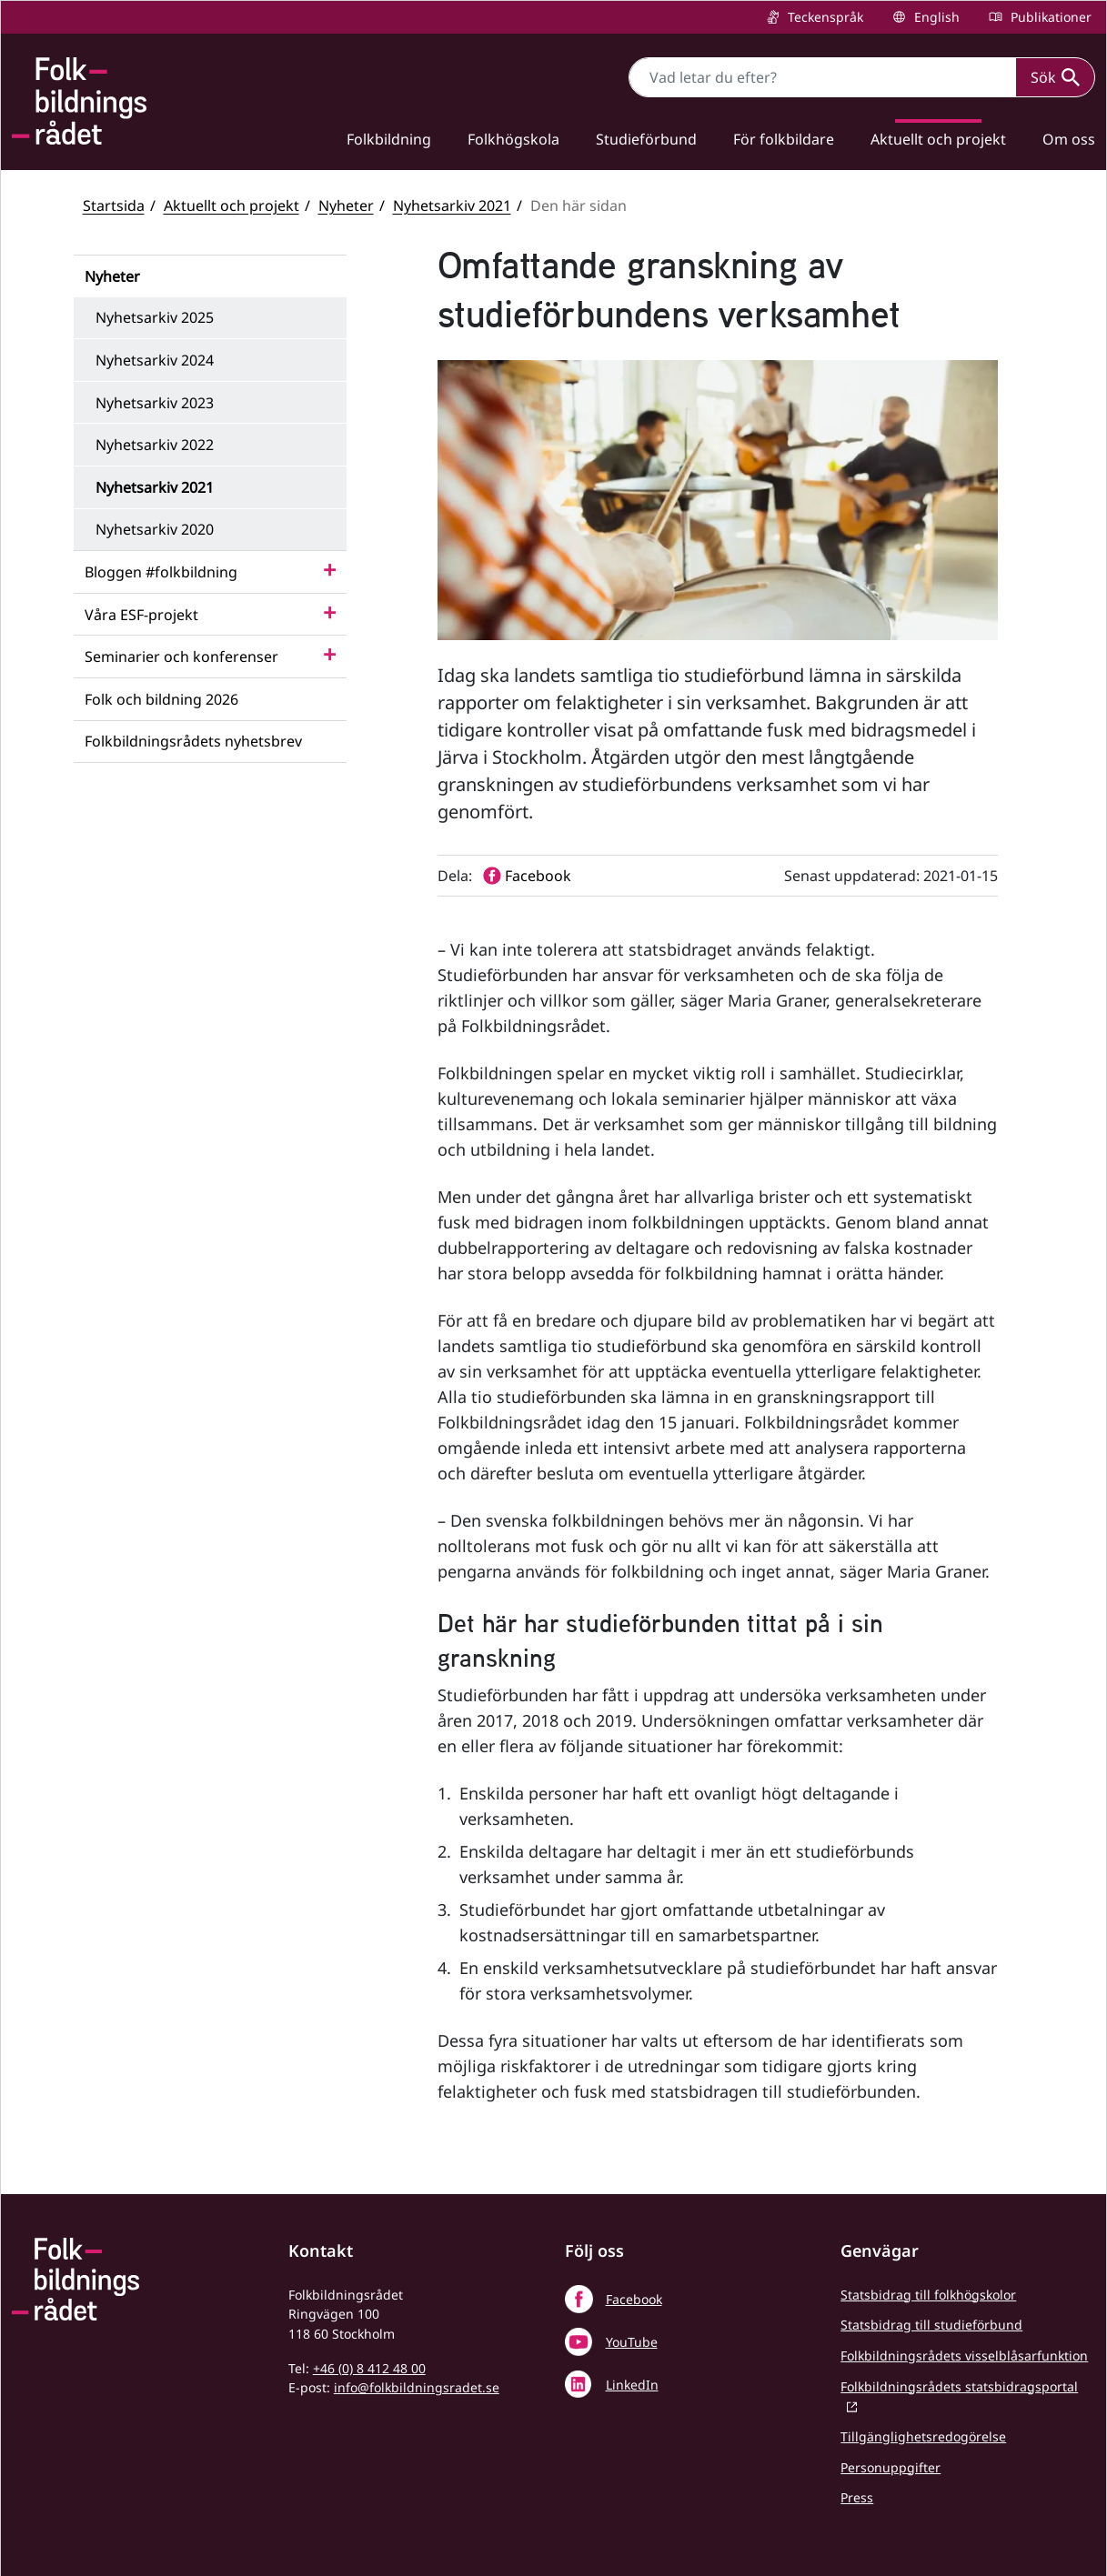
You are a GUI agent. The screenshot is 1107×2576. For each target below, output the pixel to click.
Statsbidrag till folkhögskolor (928, 2294)
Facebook (634, 2299)
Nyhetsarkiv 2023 (155, 403)
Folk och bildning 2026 (161, 699)
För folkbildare (783, 139)
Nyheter (346, 205)
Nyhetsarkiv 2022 (155, 445)
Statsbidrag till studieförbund (931, 2324)
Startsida (114, 205)
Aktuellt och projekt (938, 139)
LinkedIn (632, 2384)
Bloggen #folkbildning (161, 572)
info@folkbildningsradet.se (416, 2387)
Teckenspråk (823, 16)
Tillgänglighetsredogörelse (923, 2436)
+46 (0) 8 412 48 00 (369, 2368)
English (935, 16)
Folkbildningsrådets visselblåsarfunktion (964, 2355)
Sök (1055, 77)
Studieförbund (646, 139)
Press (856, 2497)
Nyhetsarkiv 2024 (155, 360)
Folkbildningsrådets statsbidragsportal (959, 2386)
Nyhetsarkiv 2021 (452, 205)
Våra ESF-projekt (141, 615)
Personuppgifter (890, 2467)
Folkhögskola (513, 139)
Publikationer (1049, 16)
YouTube (632, 2341)
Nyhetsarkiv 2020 (155, 529)
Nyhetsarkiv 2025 (155, 317)
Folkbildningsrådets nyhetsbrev (193, 741)
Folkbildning (389, 139)
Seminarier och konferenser (181, 657)
